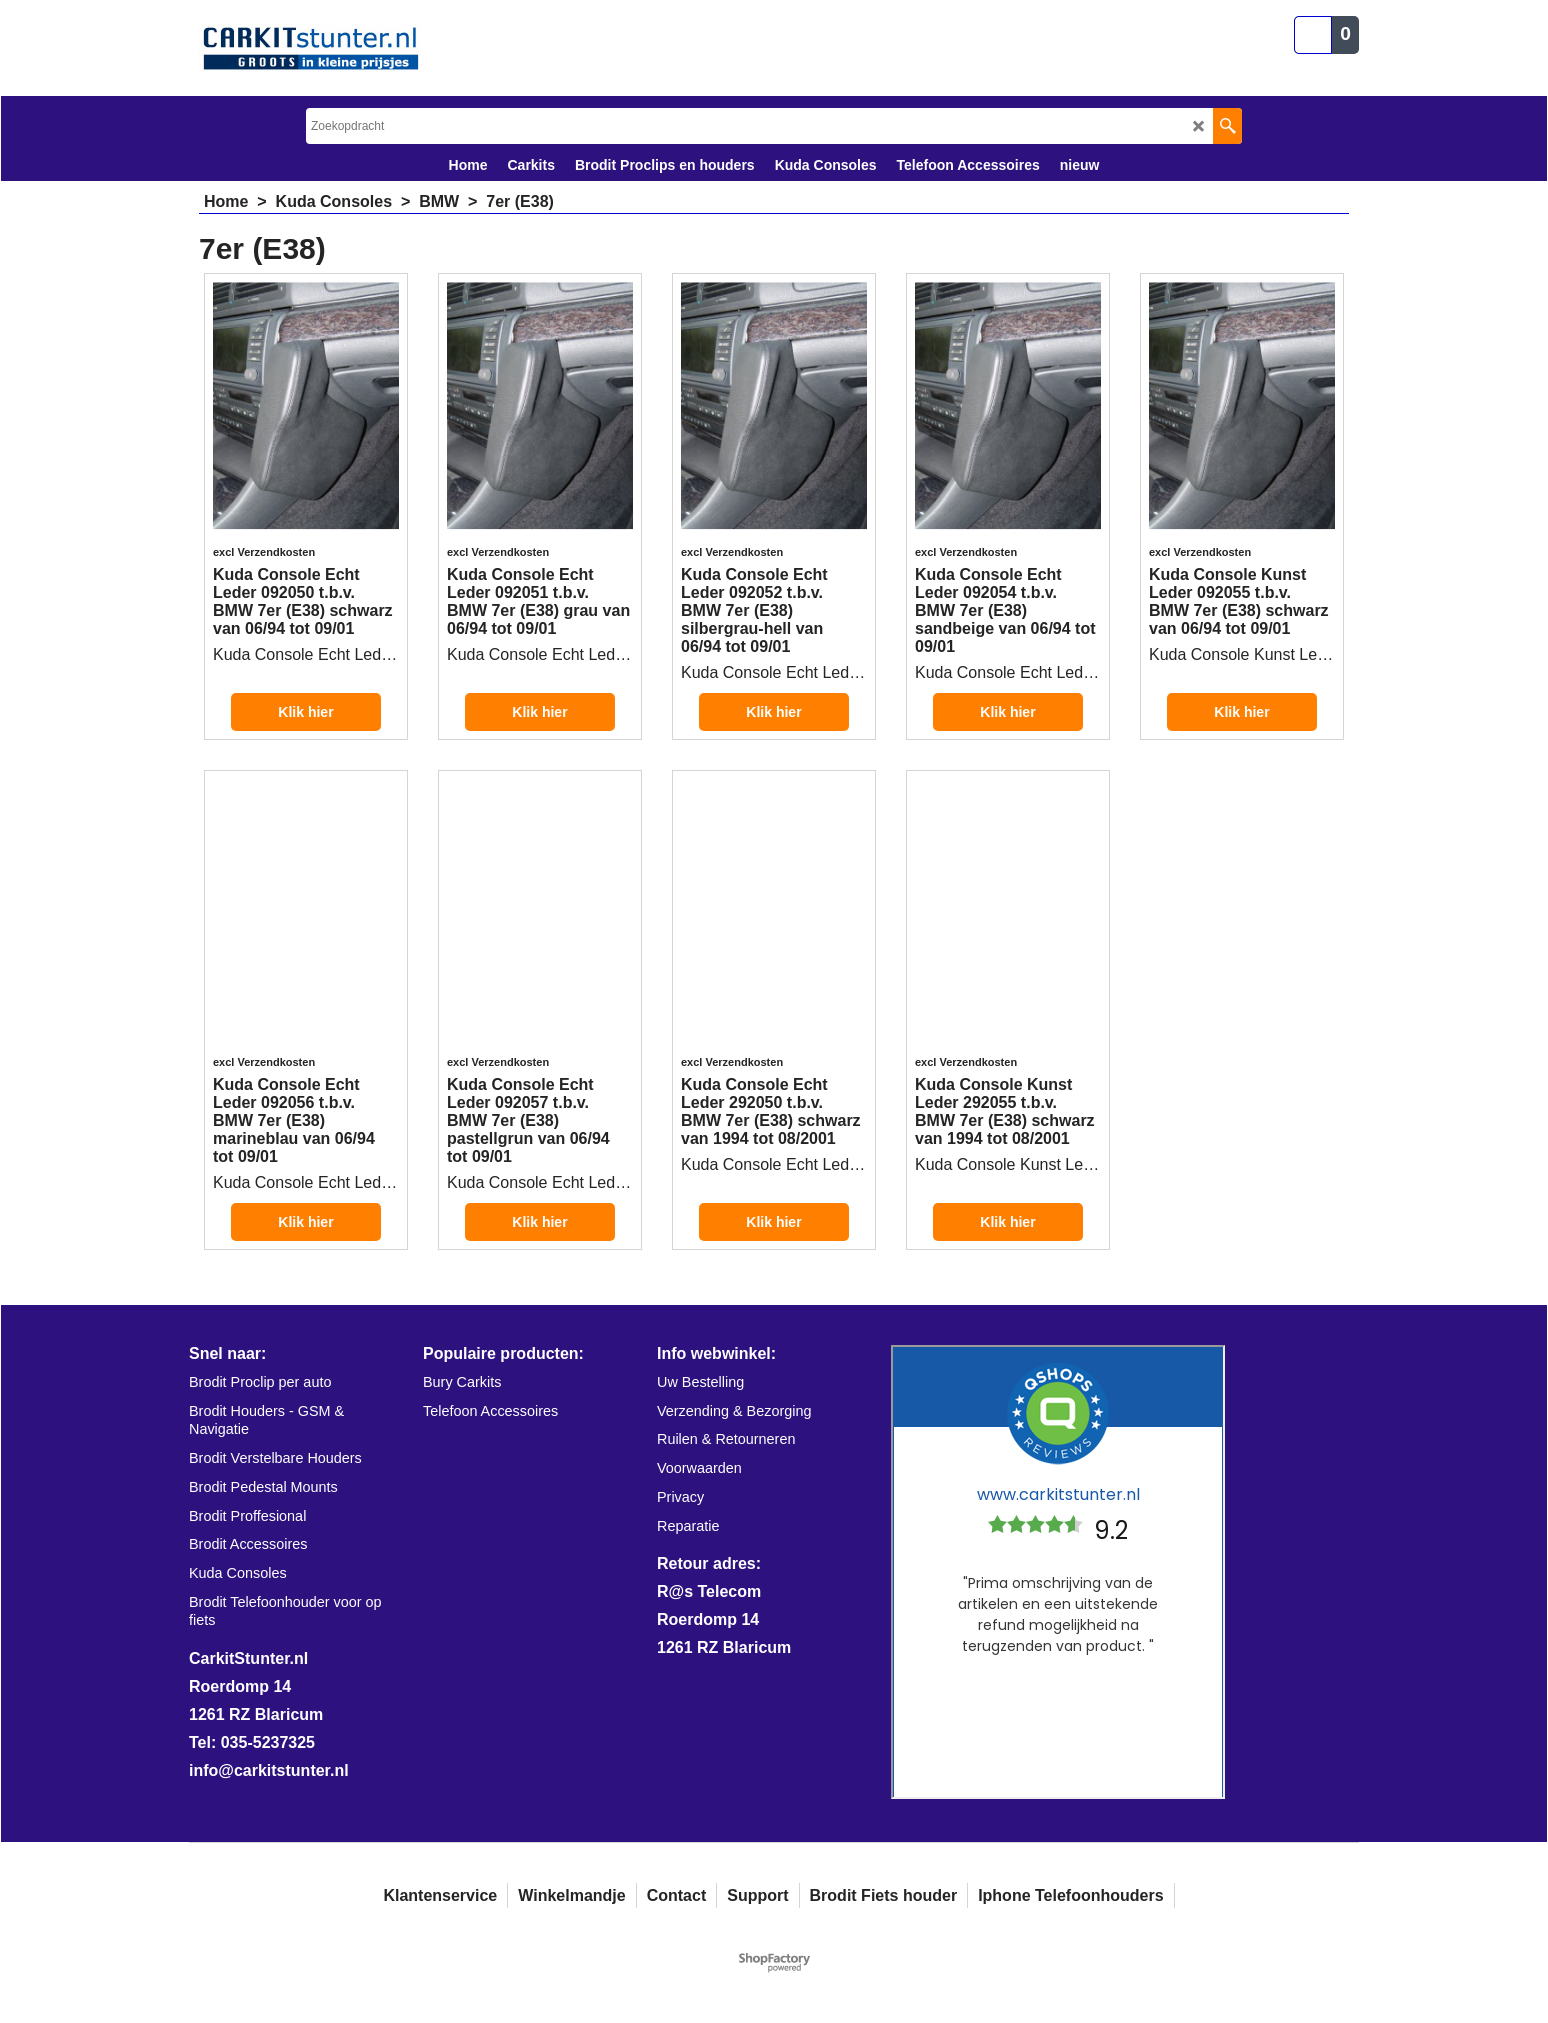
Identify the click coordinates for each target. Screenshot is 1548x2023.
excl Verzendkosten (264, 552)
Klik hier (305, 712)
